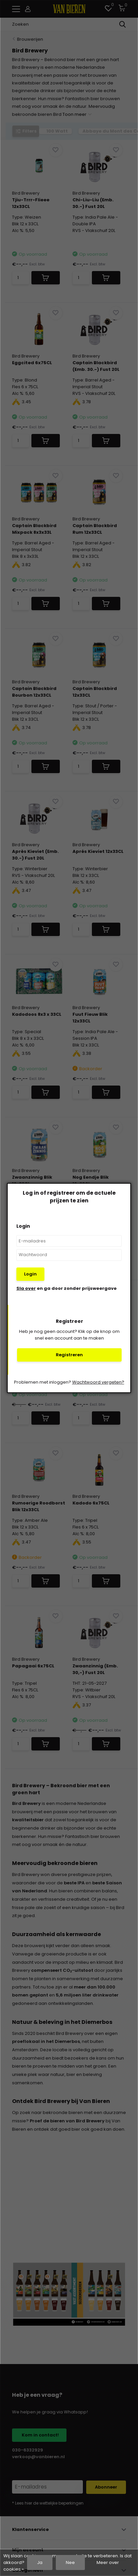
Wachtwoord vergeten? (98, 1382)
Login (30, 1274)
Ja (39, 2562)
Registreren (69, 1355)
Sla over (26, 1288)
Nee (70, 2562)
